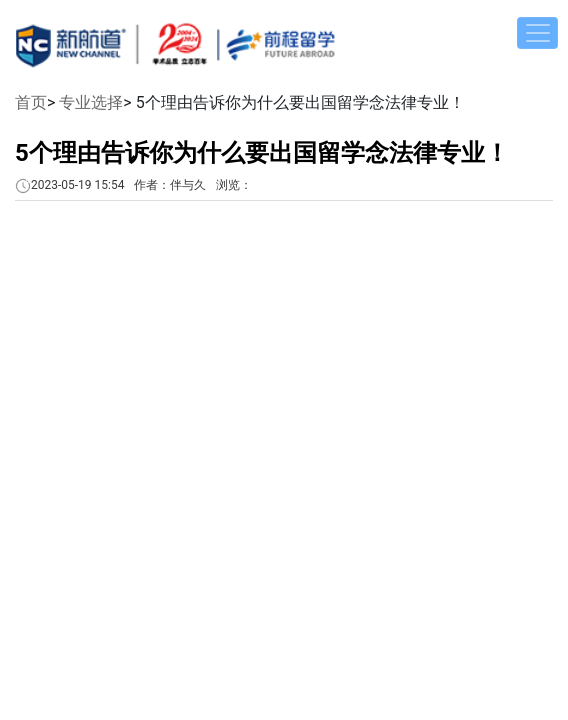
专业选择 (91, 102)
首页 (31, 102)
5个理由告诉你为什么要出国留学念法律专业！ (262, 153)
